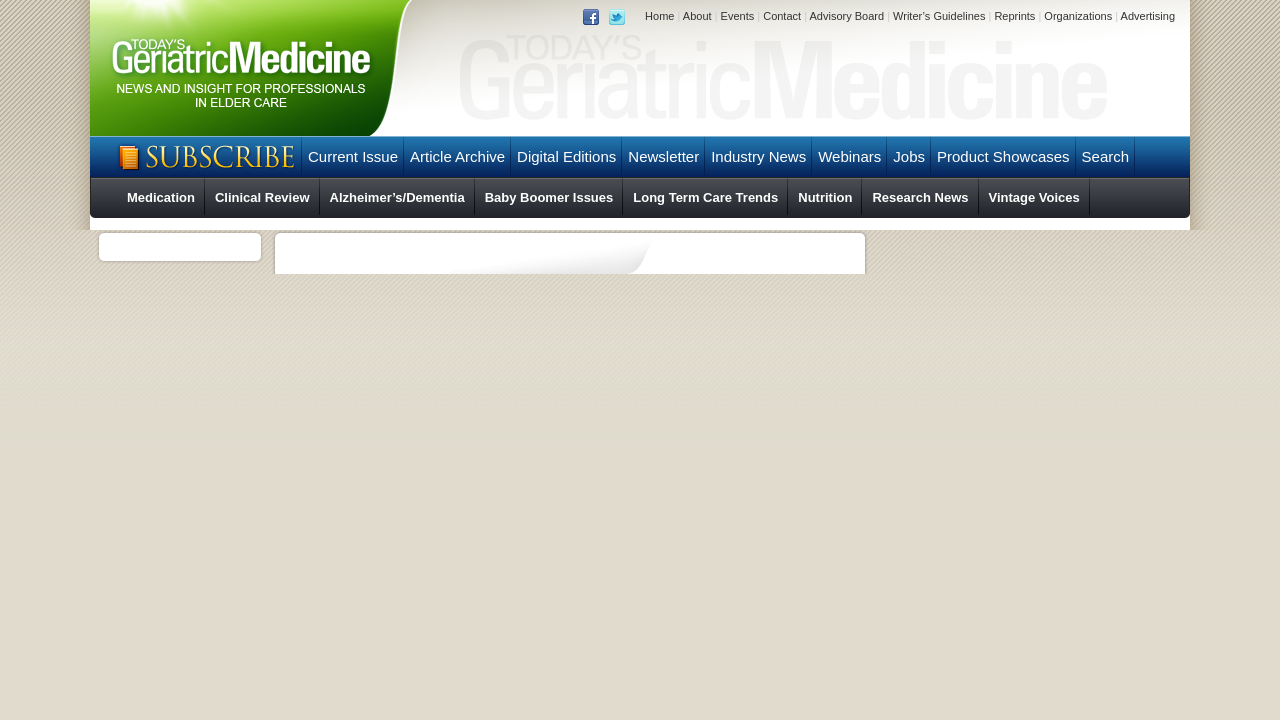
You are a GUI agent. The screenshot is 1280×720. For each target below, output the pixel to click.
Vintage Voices (1034, 197)
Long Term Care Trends (705, 197)
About (697, 16)
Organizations (1078, 16)
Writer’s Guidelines (939, 16)
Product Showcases (1003, 156)
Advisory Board (846, 16)
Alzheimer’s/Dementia (397, 197)
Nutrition (825, 197)
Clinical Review (262, 197)
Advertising (1148, 16)
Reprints (1014, 16)
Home (659, 16)
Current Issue (353, 156)
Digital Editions (566, 156)
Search (1106, 156)
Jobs (909, 156)
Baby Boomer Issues (549, 197)
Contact (782, 16)
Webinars (849, 156)
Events (738, 16)
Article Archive (457, 156)
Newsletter (663, 156)
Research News (920, 197)
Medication (161, 197)
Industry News (758, 156)
